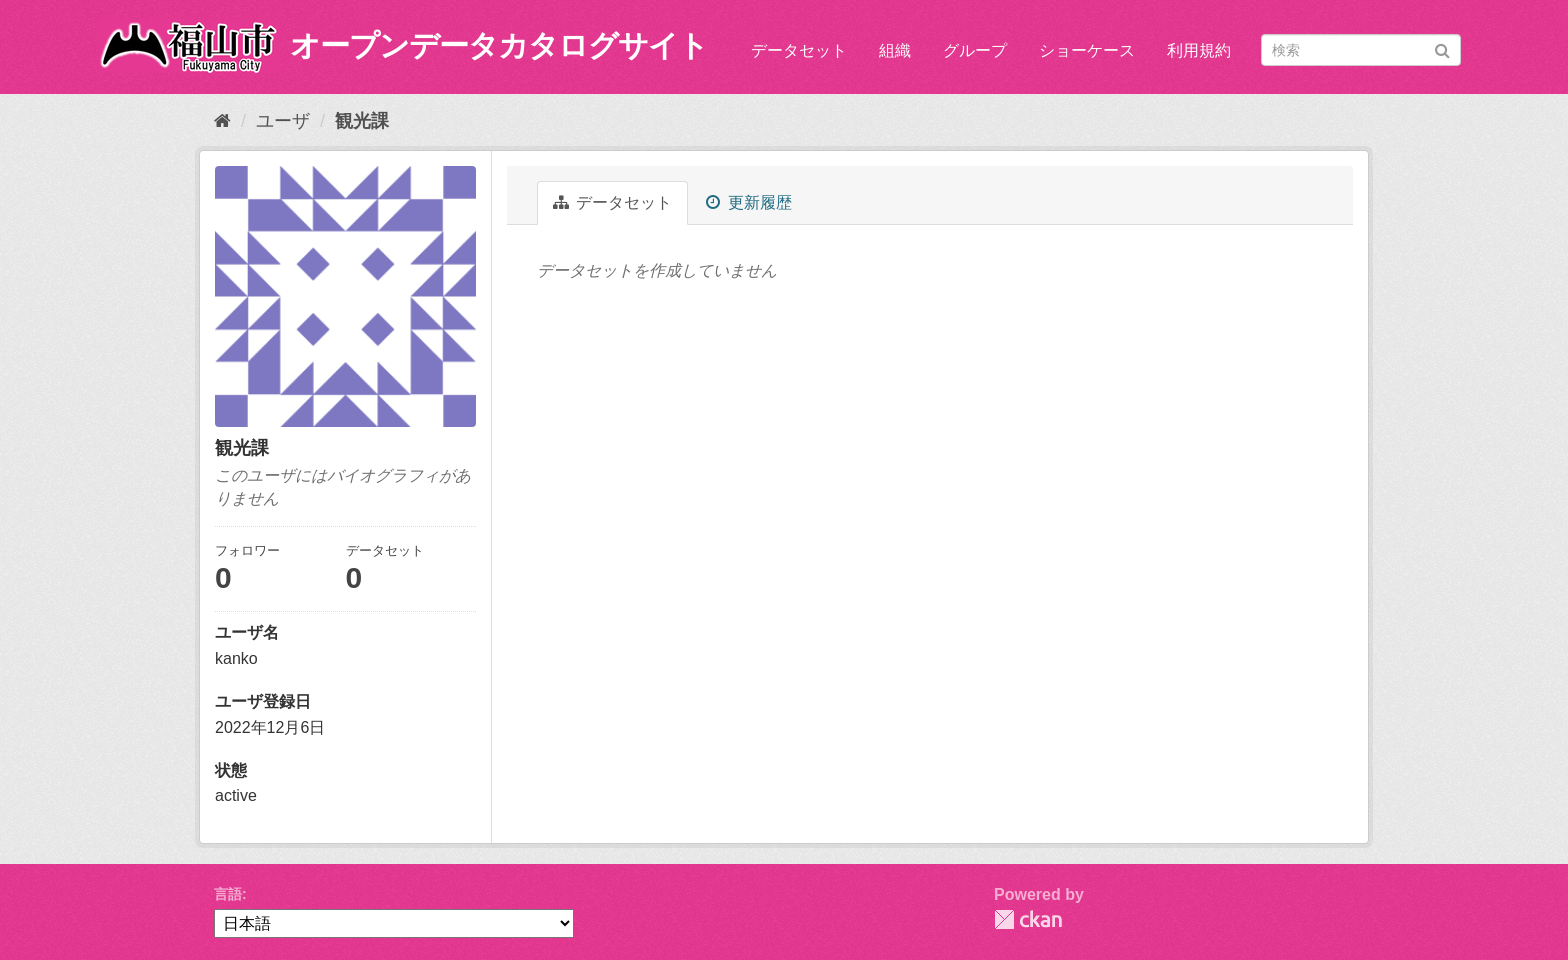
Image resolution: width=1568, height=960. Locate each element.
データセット (799, 50)
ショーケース (1087, 50)
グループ (975, 50)
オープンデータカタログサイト (499, 45)
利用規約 (1199, 50)
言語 (228, 894)
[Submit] (1442, 48)
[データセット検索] (1361, 50)
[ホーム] (222, 121)
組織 (895, 50)
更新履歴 (748, 202)
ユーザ (283, 121)
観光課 (362, 121)
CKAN (1028, 919)
